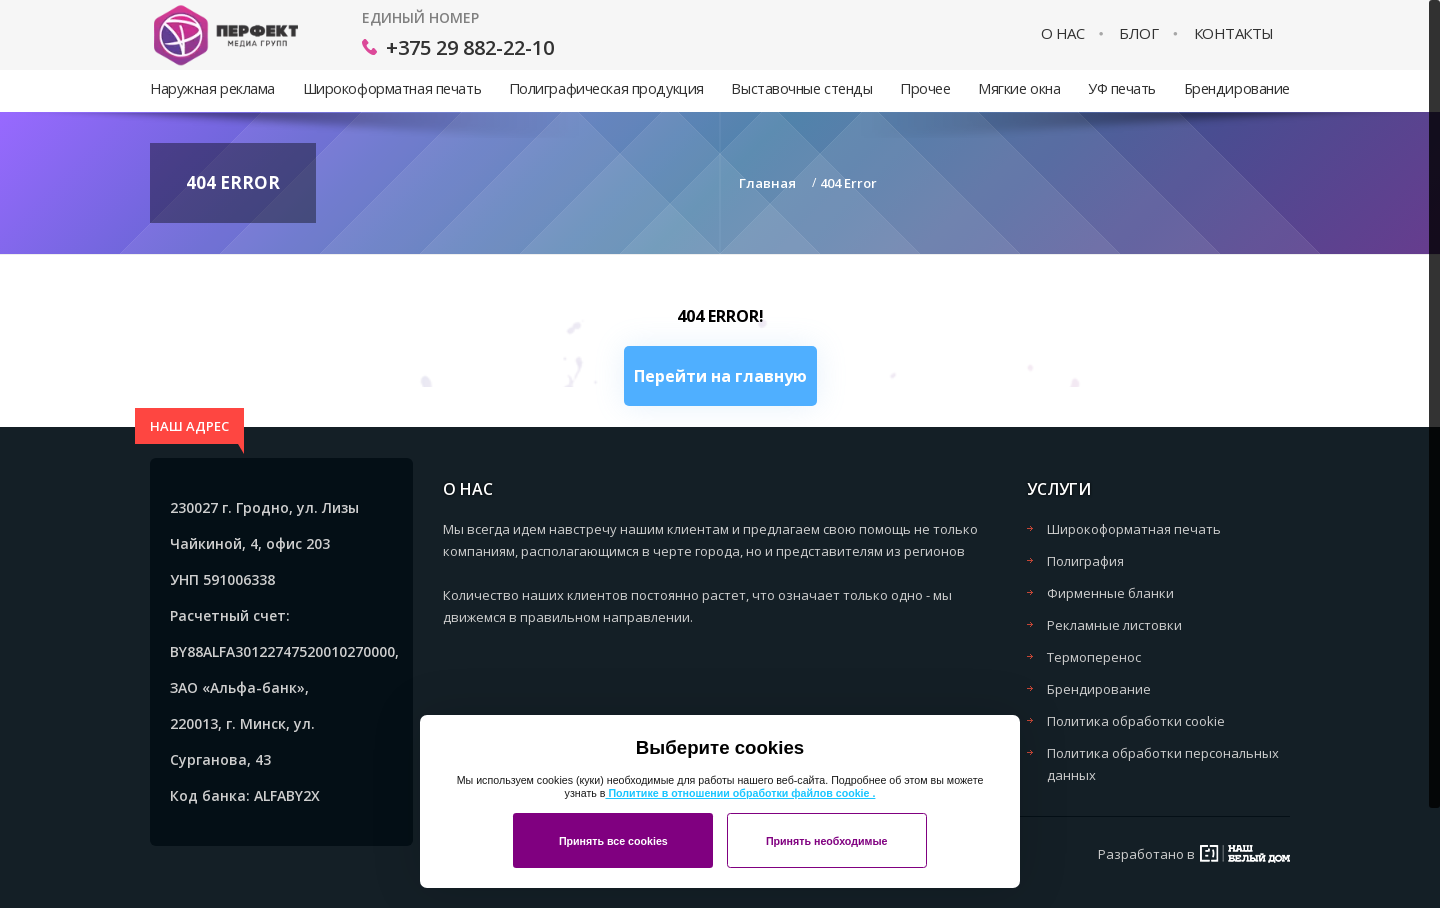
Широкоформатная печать (392, 88)
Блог (1138, 33)
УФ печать (1122, 88)
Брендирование (1237, 88)
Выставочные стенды (801, 88)
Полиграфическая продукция (606, 88)
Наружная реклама (212, 88)
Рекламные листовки (1114, 625)
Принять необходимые (827, 841)
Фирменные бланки (1110, 593)
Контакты (1234, 33)
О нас (1063, 33)
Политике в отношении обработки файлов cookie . (740, 793)
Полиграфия (1085, 561)
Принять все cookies (613, 841)
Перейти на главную (720, 376)
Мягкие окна (1019, 88)
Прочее (925, 88)
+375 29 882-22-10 (470, 47)
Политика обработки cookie (1136, 721)
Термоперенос (1094, 657)
